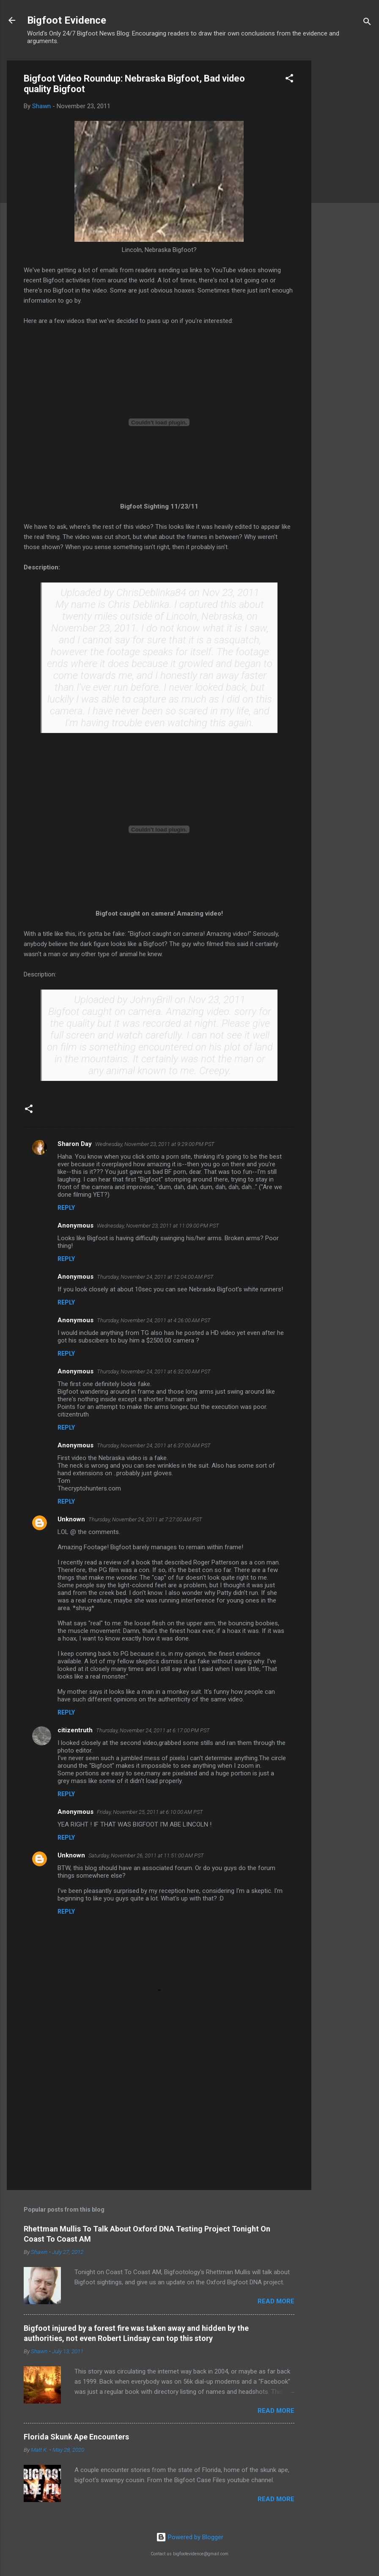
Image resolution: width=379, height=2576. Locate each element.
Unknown (71, 1519)
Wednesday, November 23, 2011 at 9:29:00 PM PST (154, 1144)
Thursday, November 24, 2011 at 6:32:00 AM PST (154, 1371)
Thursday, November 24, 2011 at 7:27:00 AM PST (145, 1519)
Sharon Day (75, 1144)
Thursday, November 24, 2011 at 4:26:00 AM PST (154, 1320)
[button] (289, 79)
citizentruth (75, 1730)
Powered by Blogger (189, 2537)
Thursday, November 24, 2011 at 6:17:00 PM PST (153, 1730)
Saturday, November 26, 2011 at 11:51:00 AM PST (146, 1855)
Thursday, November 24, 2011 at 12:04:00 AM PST (155, 1277)
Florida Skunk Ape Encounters (76, 2436)
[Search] (367, 23)
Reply (66, 1207)
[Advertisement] (345, 187)
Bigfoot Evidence (66, 20)
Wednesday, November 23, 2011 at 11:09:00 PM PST (158, 1225)
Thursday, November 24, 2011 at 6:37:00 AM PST (154, 1445)
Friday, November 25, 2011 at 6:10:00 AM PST (150, 1812)
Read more (276, 2301)
